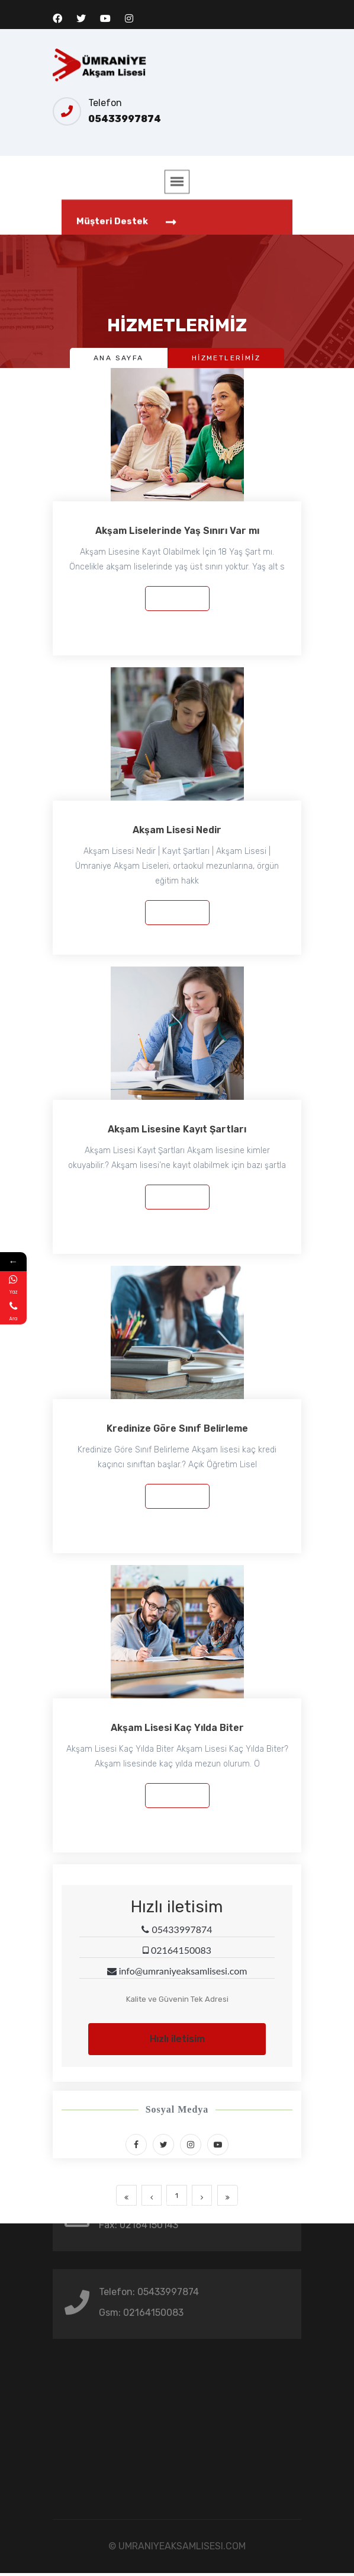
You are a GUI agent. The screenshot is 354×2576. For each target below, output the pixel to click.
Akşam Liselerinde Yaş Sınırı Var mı (177, 530)
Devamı (177, 598)
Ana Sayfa (119, 358)
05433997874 (124, 118)
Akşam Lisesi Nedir (177, 830)
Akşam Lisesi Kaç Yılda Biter (177, 1727)
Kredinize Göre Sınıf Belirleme (177, 1428)
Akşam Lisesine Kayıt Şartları (177, 1129)
